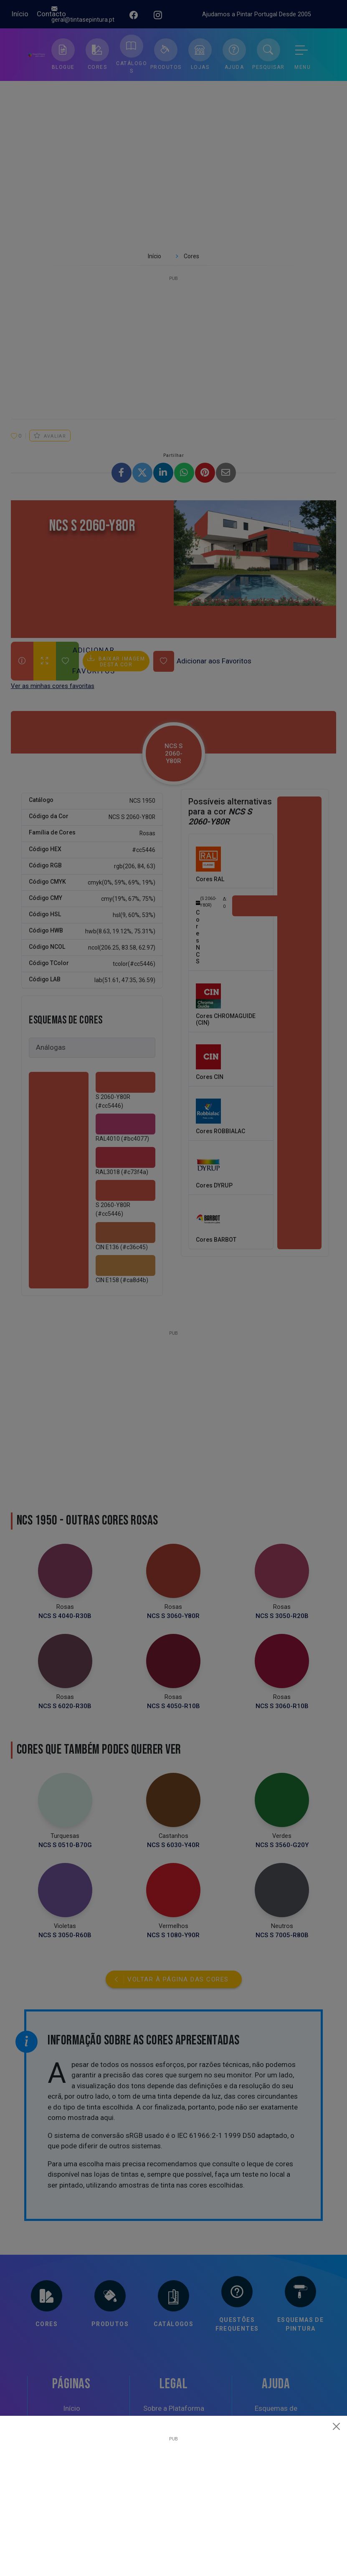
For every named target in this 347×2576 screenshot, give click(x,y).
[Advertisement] (173, 2499)
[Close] (336, 2426)
